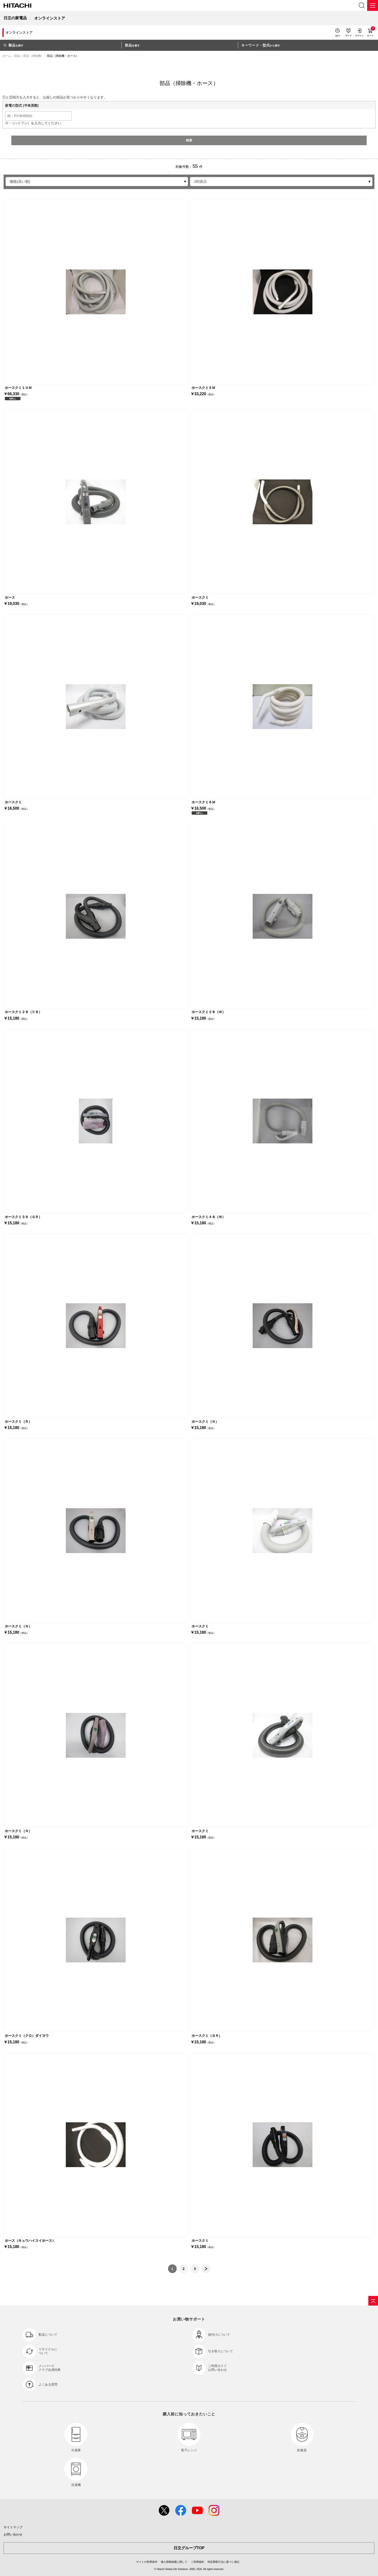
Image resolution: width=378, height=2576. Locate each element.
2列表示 (200, 181)
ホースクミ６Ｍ (203, 802)
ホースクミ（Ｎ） (205, 1421)
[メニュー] (372, 5)
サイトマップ (13, 2527)
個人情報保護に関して (174, 2561)
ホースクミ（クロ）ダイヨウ (27, 2036)
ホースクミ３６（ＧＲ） (23, 1217)
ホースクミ (200, 597)
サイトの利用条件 (146, 2561)
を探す (13, 45)
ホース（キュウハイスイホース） (30, 2240)
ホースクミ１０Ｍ (18, 388)
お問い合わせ (13, 2534)
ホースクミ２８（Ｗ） (208, 1012)
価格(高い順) (20, 181)
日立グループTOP (189, 2548)
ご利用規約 (197, 2561)
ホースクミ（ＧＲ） (207, 2036)
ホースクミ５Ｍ (203, 388)
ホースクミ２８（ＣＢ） (23, 1012)
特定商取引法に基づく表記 (223, 2561)
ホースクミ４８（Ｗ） (208, 1217)
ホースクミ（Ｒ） (18, 1421)
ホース (10, 597)
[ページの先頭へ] (373, 2301)
